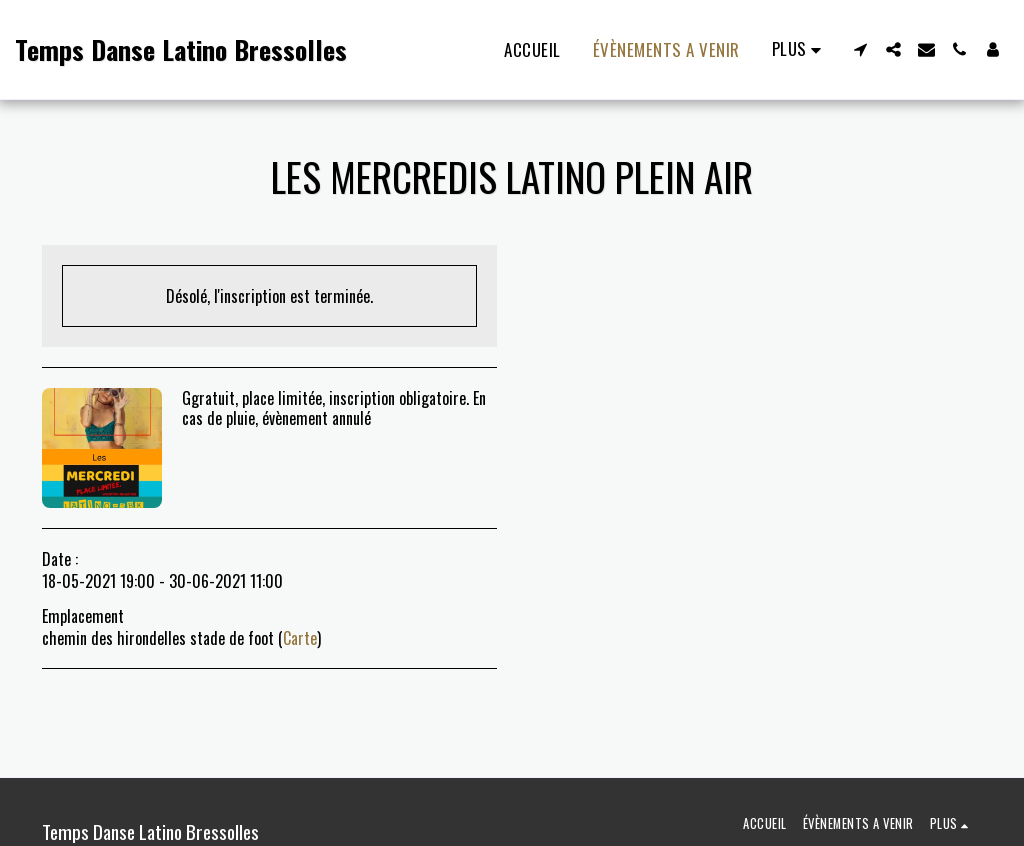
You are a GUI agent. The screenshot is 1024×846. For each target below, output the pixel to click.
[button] (860, 49)
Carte (300, 638)
